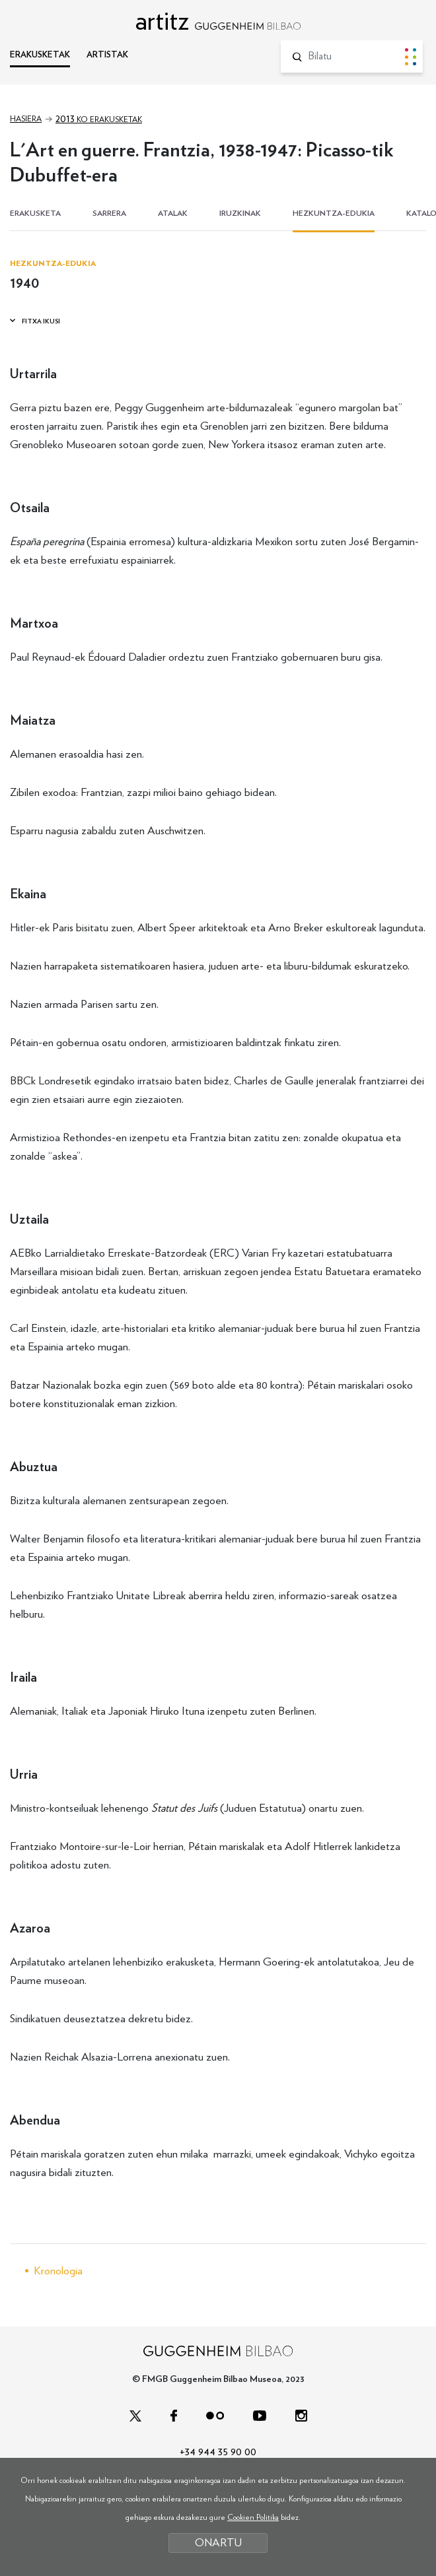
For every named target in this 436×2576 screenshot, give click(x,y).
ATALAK (173, 213)
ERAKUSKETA (35, 213)
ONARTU (218, 2542)
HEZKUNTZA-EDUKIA (334, 213)
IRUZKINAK (240, 213)
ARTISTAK (107, 55)
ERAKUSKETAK (40, 55)
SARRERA (109, 213)
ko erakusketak (98, 119)
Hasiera (26, 119)
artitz (218, 21)
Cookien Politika (253, 2517)
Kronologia (58, 2270)
